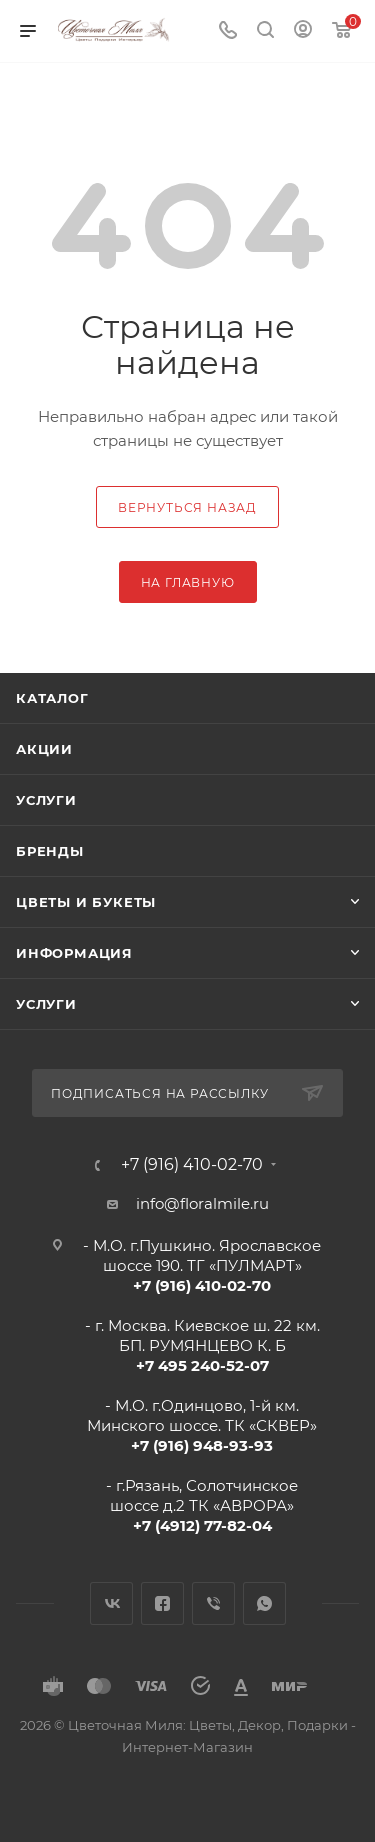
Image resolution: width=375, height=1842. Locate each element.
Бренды (50, 851)
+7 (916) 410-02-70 (192, 1165)
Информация (74, 953)
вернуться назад (187, 507)
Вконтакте (111, 1603)
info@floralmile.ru (202, 1203)
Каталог (52, 698)
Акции (44, 749)
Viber (213, 1603)
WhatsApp (264, 1603)
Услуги (46, 800)
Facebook (162, 1603)
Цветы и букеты (86, 902)
